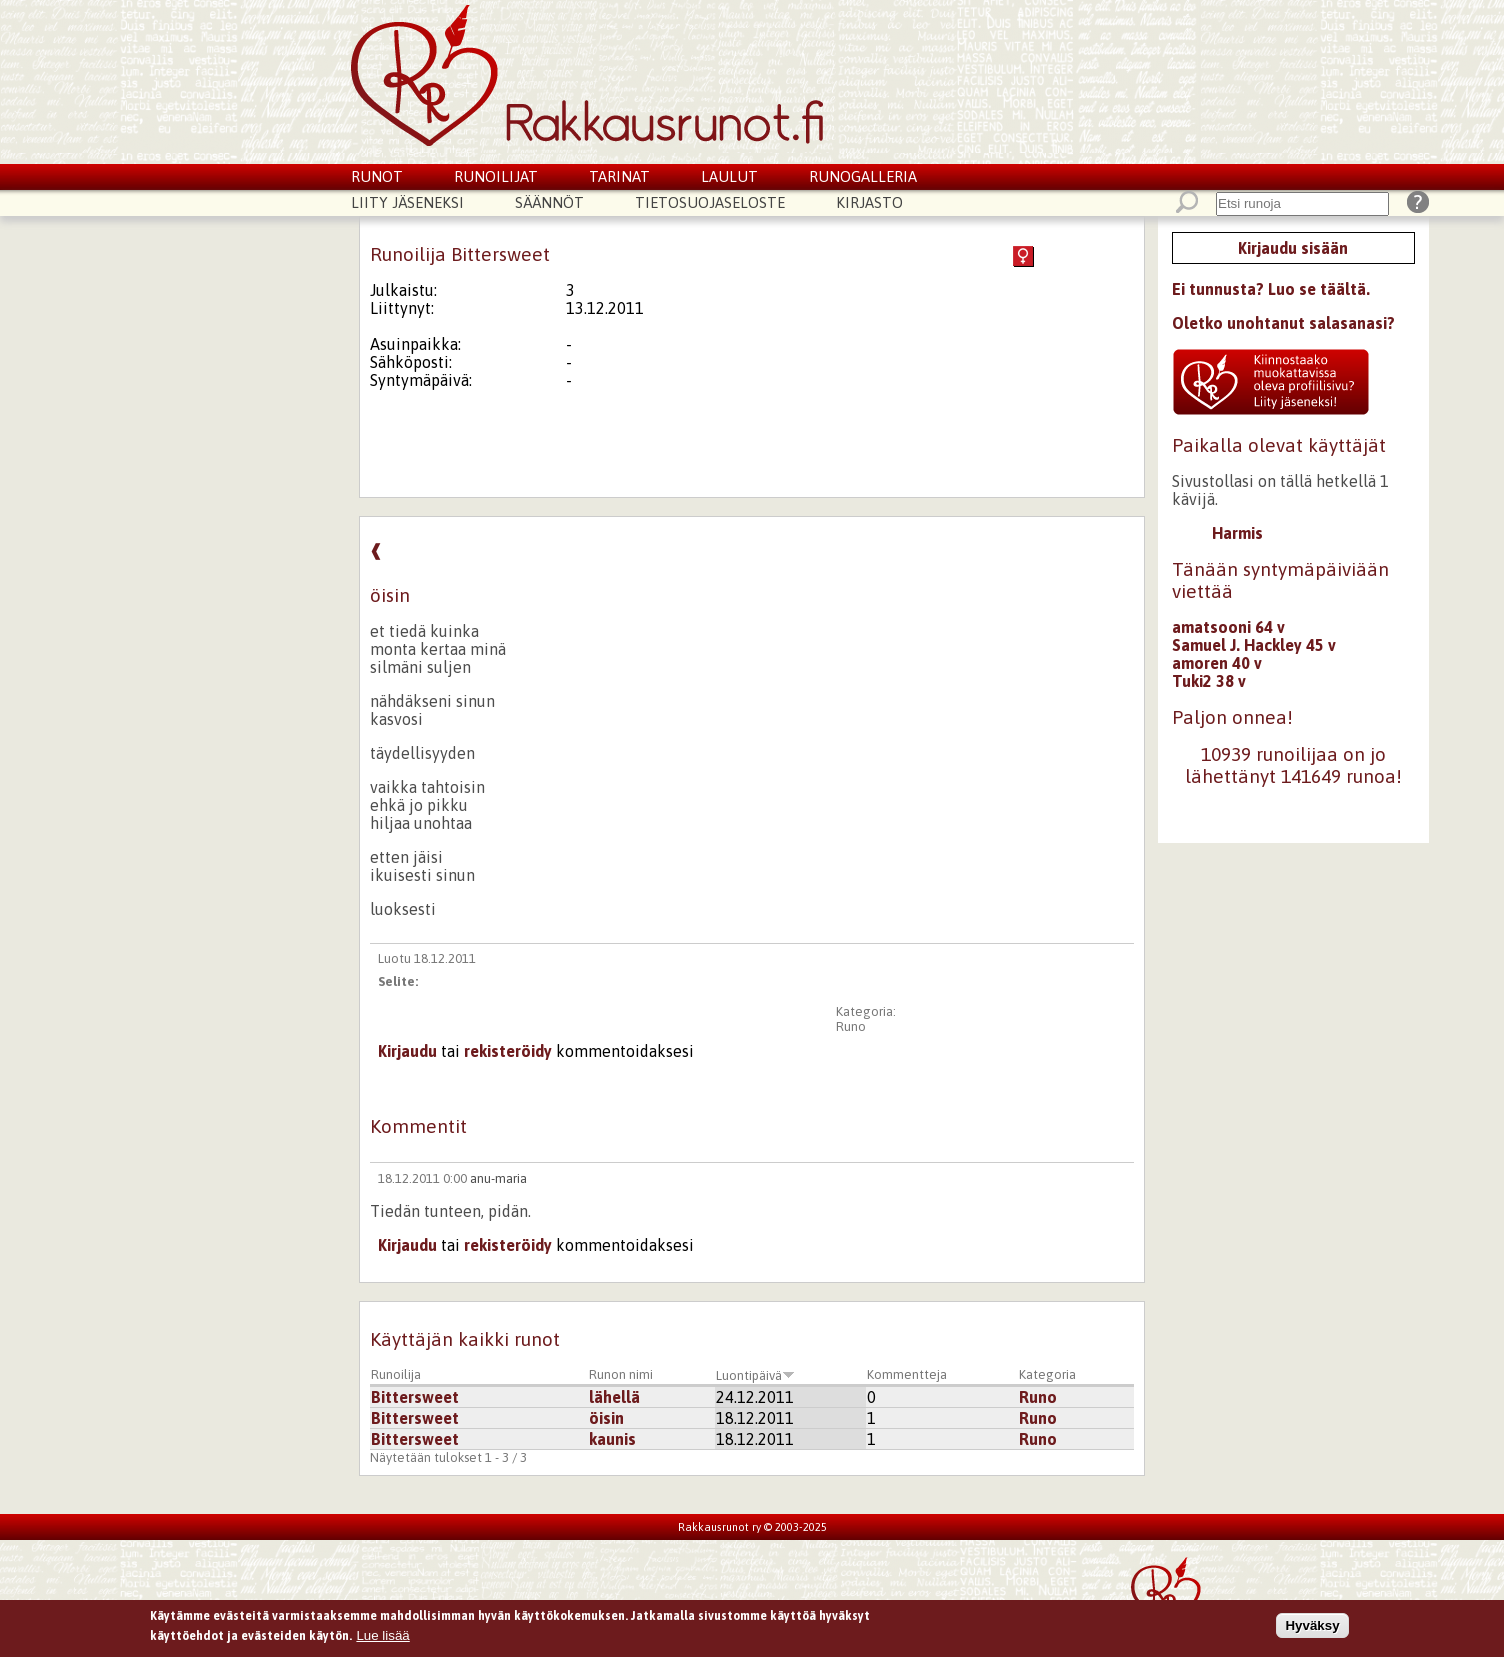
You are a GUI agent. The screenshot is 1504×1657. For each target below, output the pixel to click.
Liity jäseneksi (407, 202)
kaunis (612, 1439)
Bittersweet (415, 1397)
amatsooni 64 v (1228, 627)
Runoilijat (496, 176)
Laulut (729, 176)
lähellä (614, 1397)
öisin (606, 1418)
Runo (851, 1026)
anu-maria (498, 1178)
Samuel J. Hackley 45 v (1254, 645)
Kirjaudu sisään (1293, 248)
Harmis (1237, 533)
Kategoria (1047, 1374)
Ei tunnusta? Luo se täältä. (1271, 289)
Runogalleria (863, 176)
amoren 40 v (1217, 663)
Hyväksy (1312, 1629)
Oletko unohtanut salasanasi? (1283, 323)
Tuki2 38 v (1209, 681)
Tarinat (619, 176)
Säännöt (549, 202)
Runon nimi (621, 1374)
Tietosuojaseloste (710, 202)
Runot (377, 176)
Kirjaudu (407, 1051)
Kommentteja (907, 1374)
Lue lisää (382, 1638)
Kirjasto (869, 202)
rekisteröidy (508, 1051)
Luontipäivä (755, 1375)
